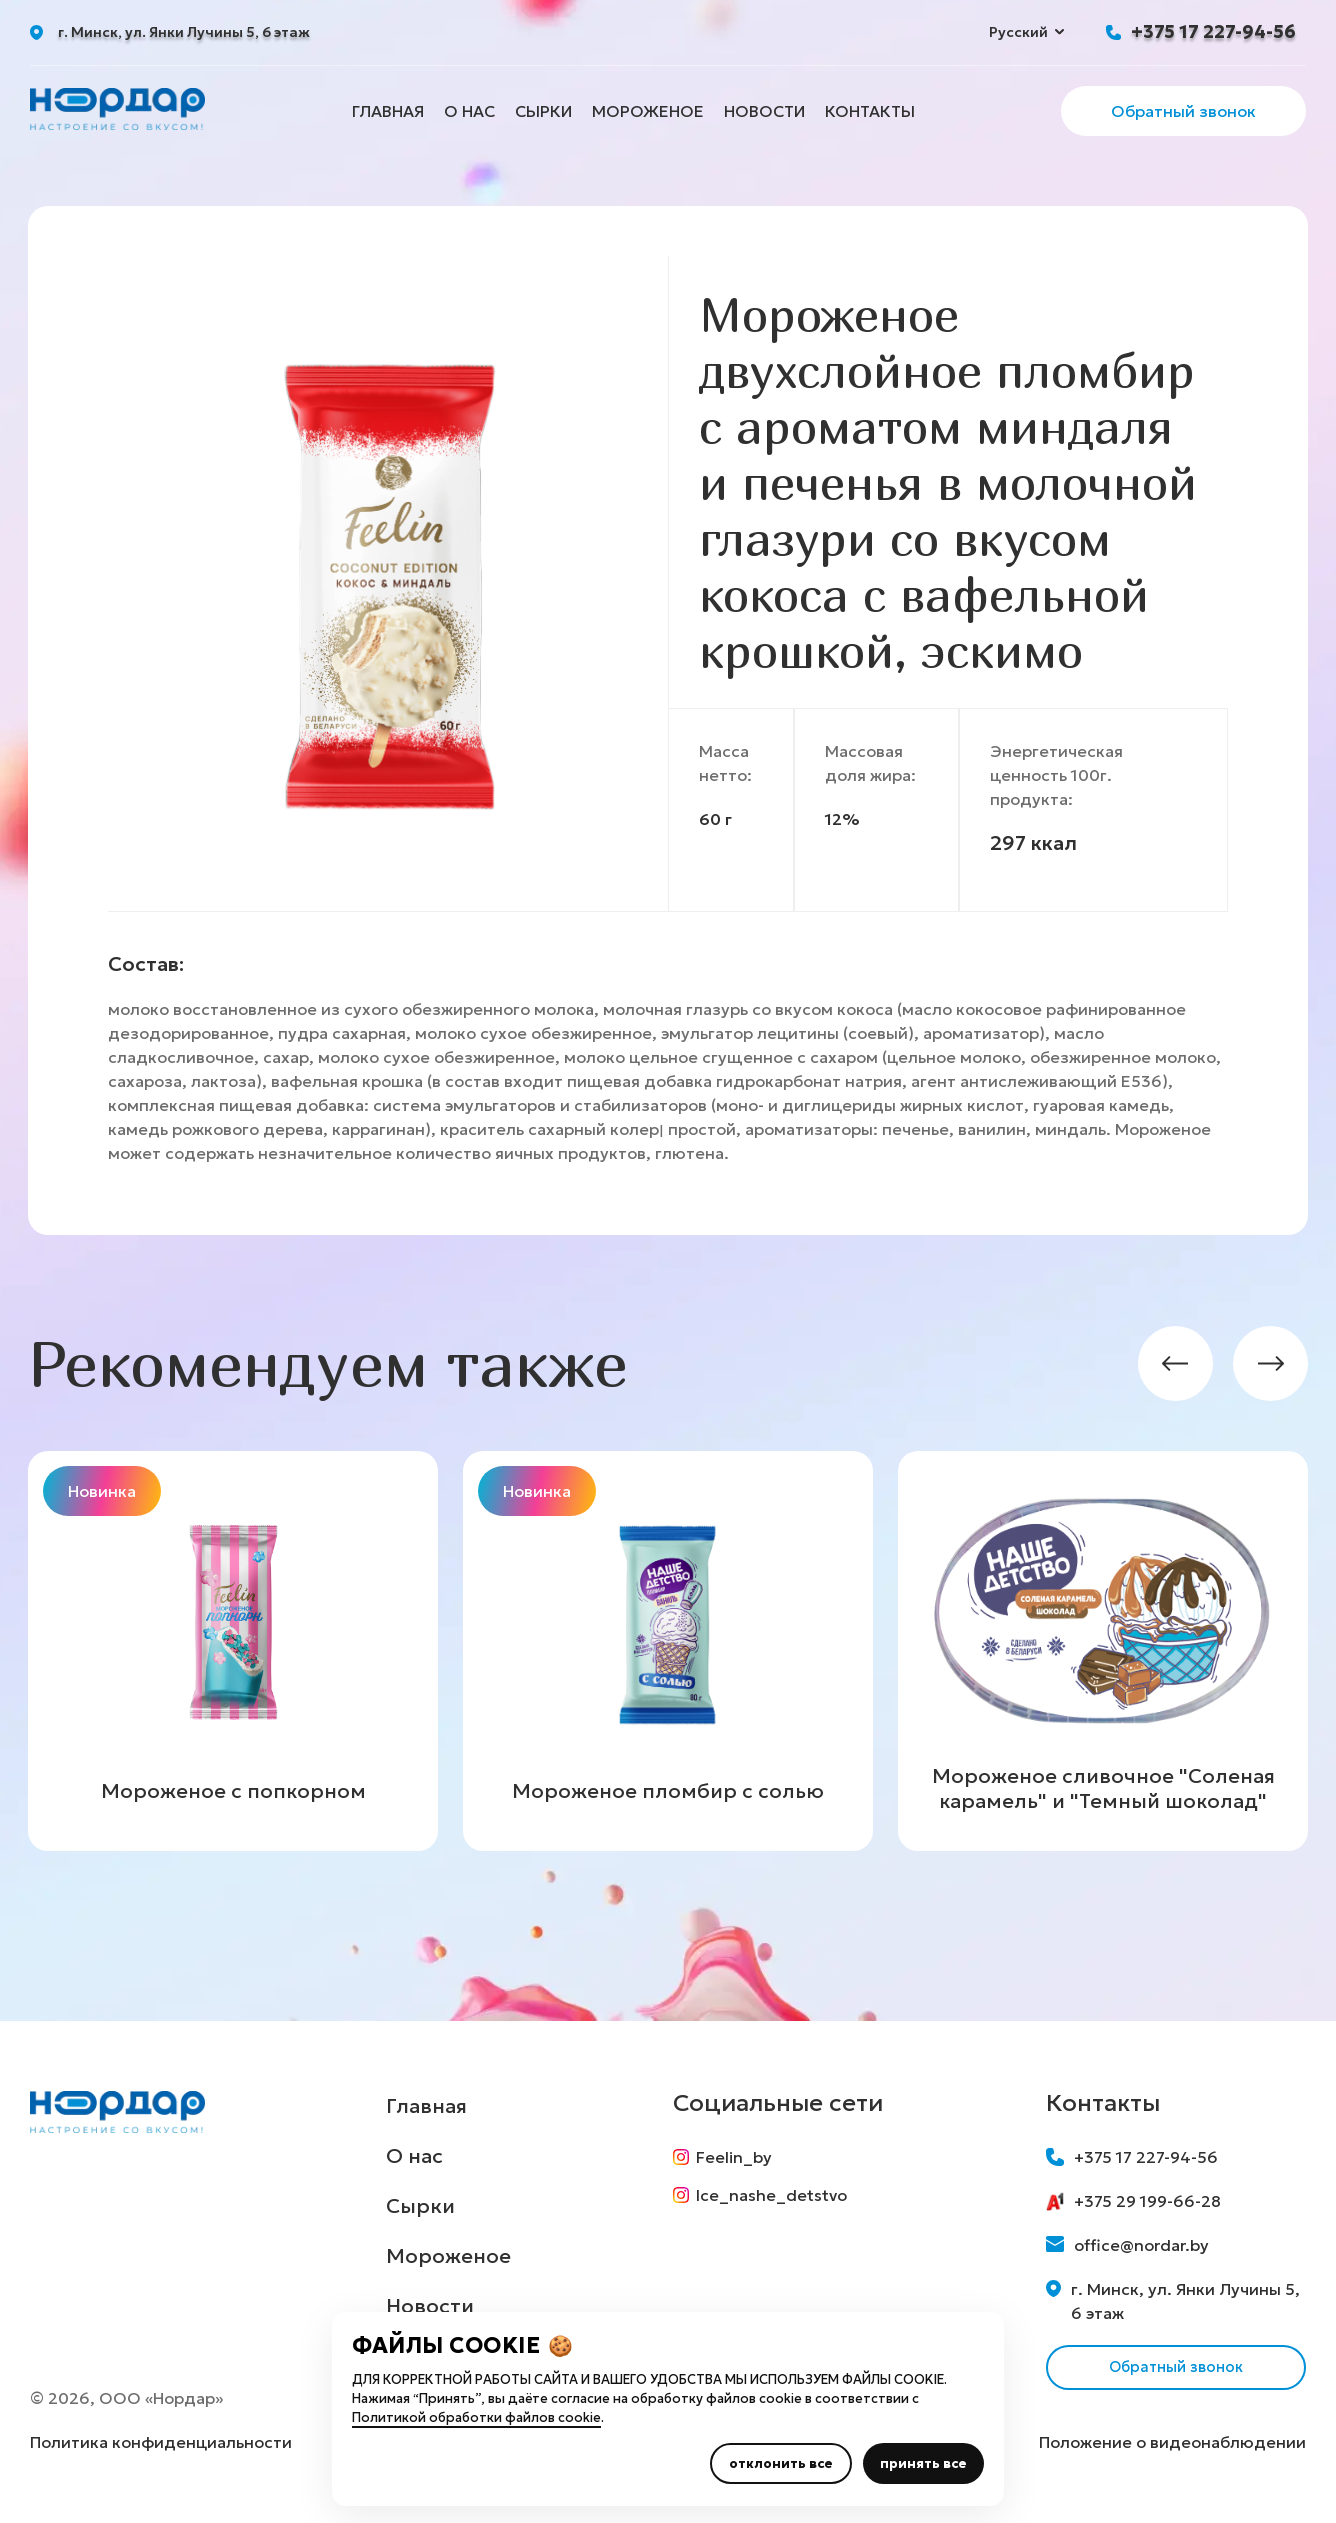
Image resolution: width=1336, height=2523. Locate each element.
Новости (764, 111)
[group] (233, 1651)
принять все (923, 2463)
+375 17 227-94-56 (1213, 31)
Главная (388, 111)
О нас (469, 111)
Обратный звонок (1183, 111)
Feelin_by (729, 2157)
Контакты (870, 111)
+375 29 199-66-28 (1133, 2201)
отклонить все (781, 2463)
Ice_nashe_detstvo (767, 2203)
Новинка (102, 1491)
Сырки (543, 111)
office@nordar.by (1127, 2245)
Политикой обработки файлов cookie (476, 2417)
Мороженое (648, 111)
